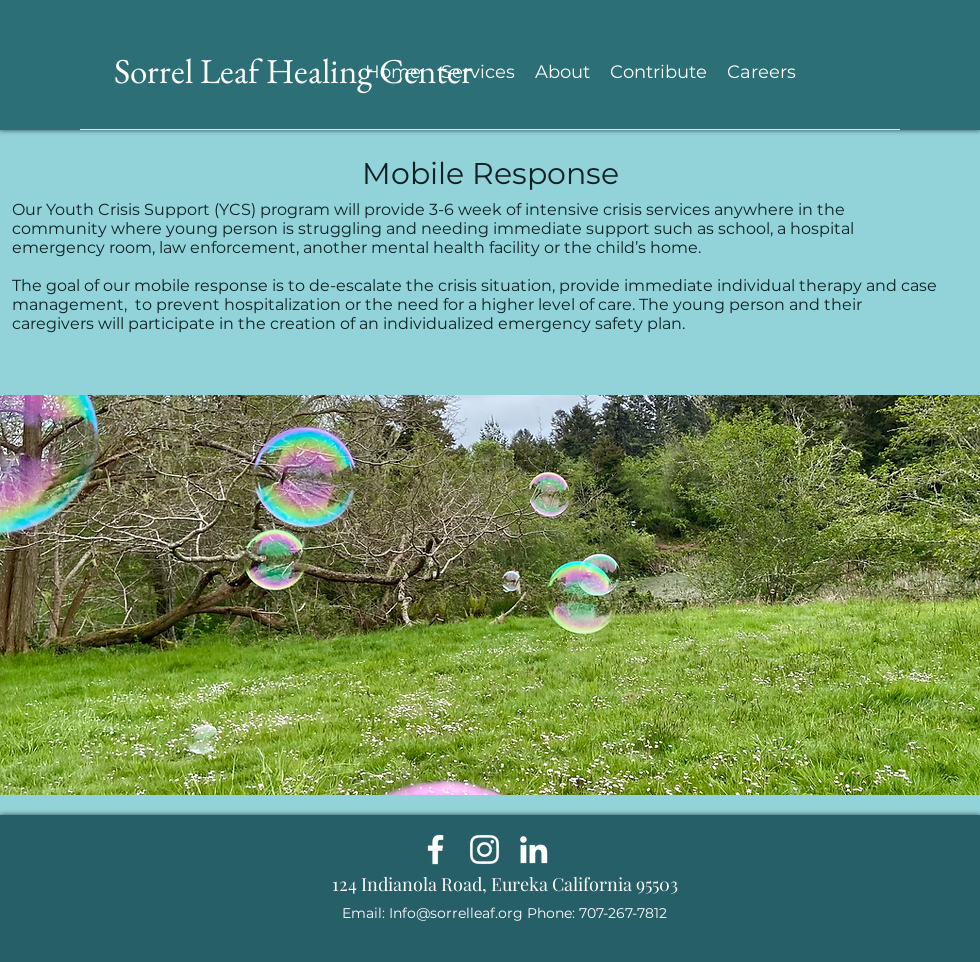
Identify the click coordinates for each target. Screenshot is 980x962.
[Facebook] (435, 849)
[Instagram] (484, 849)
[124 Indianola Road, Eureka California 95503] (504, 885)
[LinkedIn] (533, 849)
